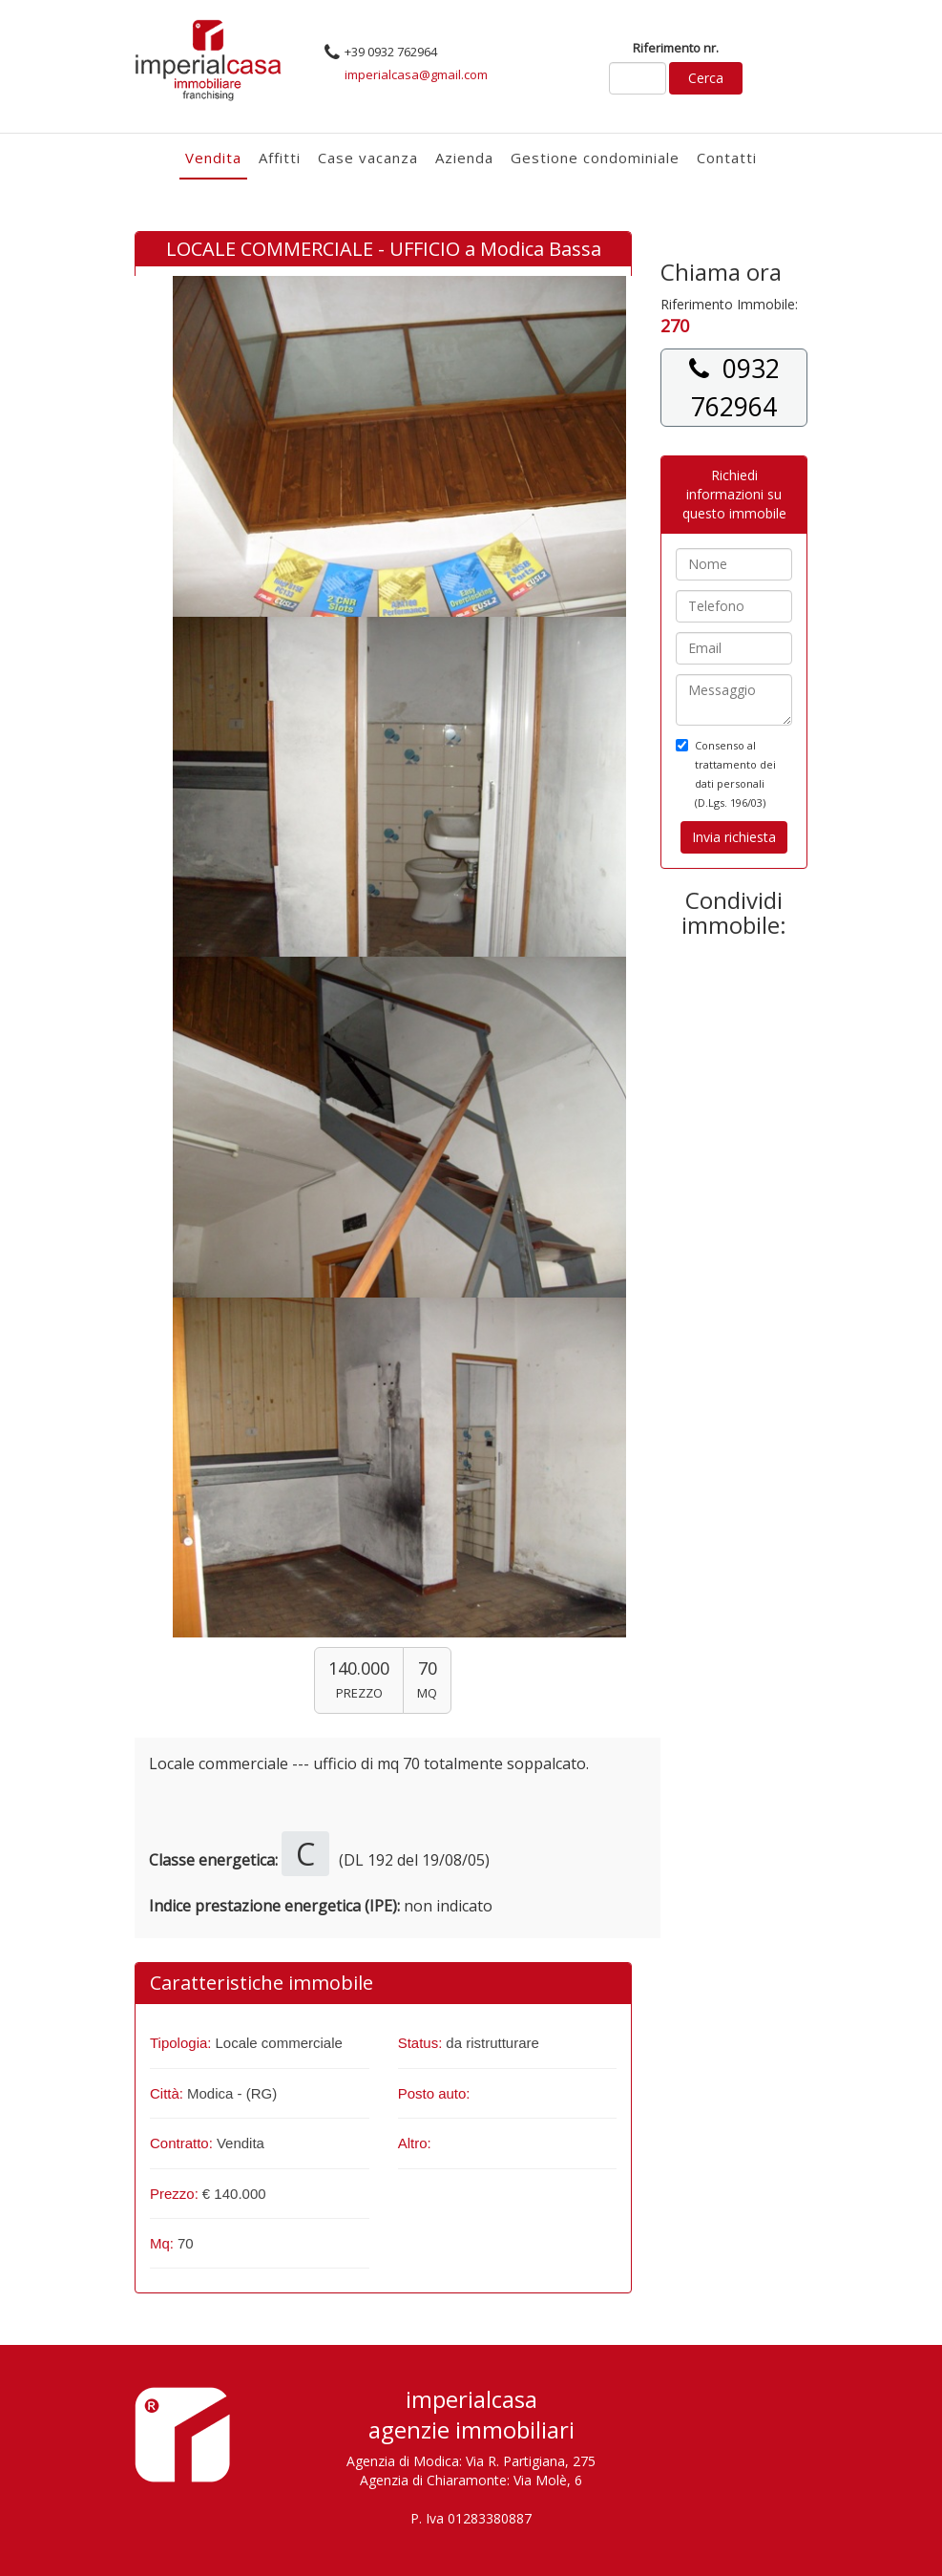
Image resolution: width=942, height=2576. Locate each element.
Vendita (213, 157)
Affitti (280, 157)
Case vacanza (368, 157)
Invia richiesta (734, 837)
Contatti (727, 157)
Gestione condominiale (595, 157)
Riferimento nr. (676, 47)
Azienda (464, 157)
